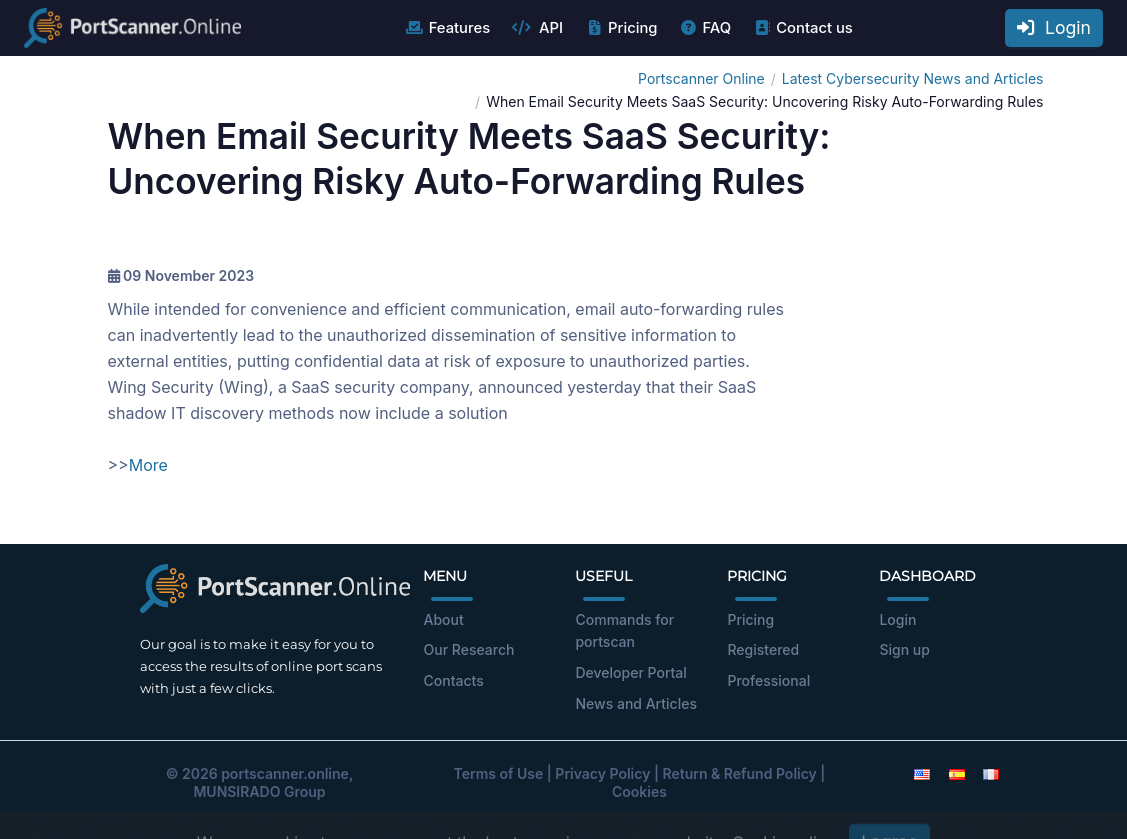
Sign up (904, 649)
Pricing (620, 28)
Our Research (468, 649)
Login (1054, 27)
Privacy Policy (602, 773)
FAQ (704, 28)
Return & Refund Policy (740, 773)
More (148, 465)
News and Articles (635, 703)
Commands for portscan (624, 631)
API (537, 28)
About (443, 619)
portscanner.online (285, 773)
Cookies (639, 791)
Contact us (802, 28)
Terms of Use (499, 773)
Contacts (453, 680)
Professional (768, 680)
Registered (763, 649)
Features (447, 28)
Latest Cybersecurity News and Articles (913, 78)
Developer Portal (630, 672)
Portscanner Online (701, 78)
